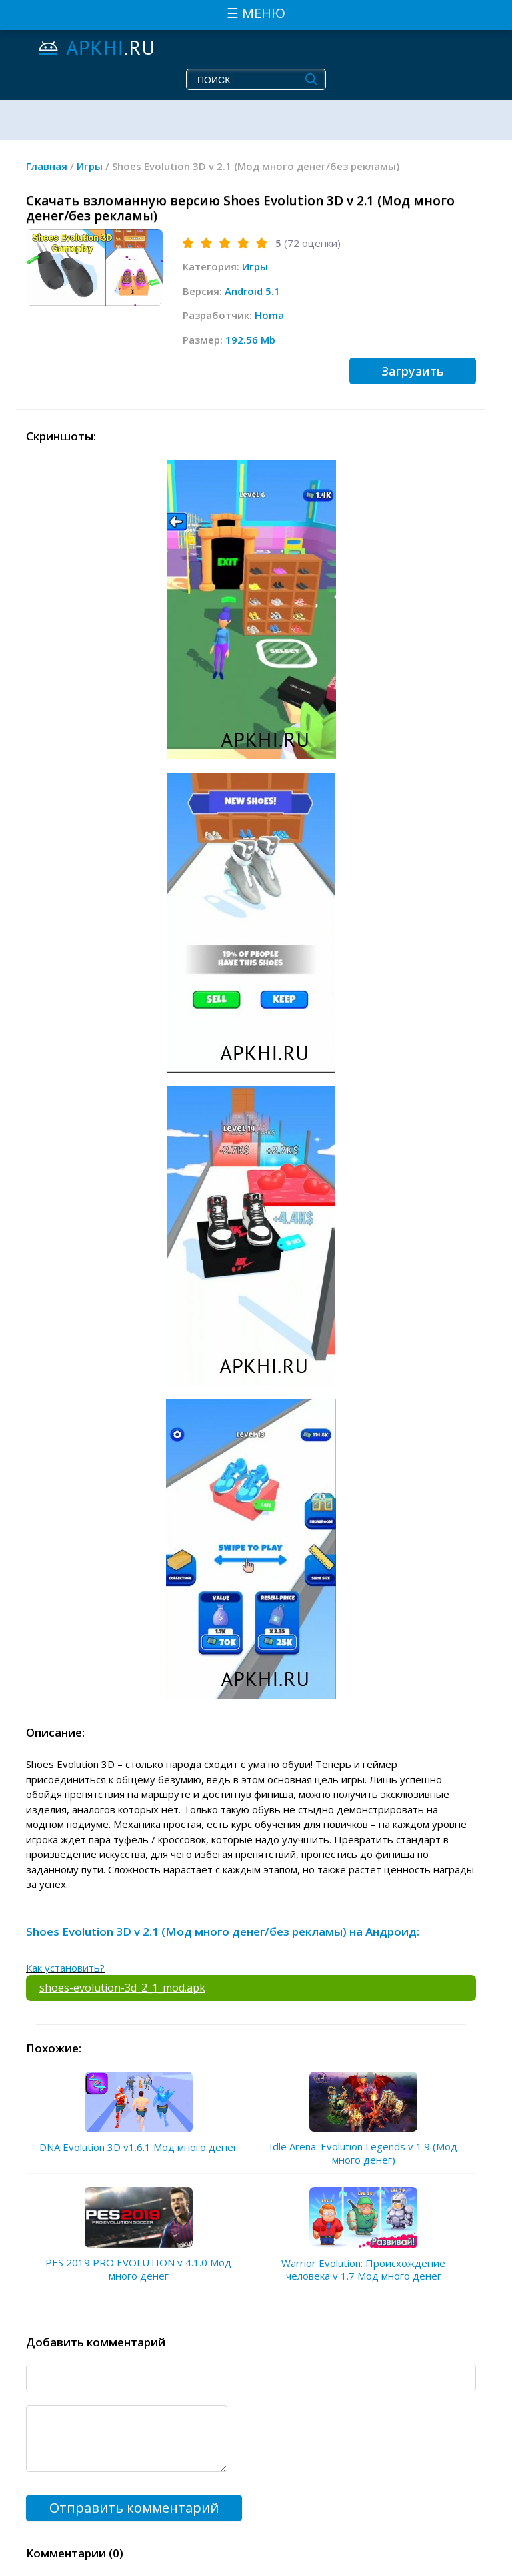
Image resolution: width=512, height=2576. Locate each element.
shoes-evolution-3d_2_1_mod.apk (122, 1987)
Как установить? (65, 1967)
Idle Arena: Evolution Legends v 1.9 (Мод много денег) (363, 2153)
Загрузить (412, 371)
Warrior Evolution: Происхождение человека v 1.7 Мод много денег (363, 2269)
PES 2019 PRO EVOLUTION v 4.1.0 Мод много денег (138, 2269)
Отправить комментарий (134, 2508)
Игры (255, 266)
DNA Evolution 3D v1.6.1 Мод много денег (138, 2147)
